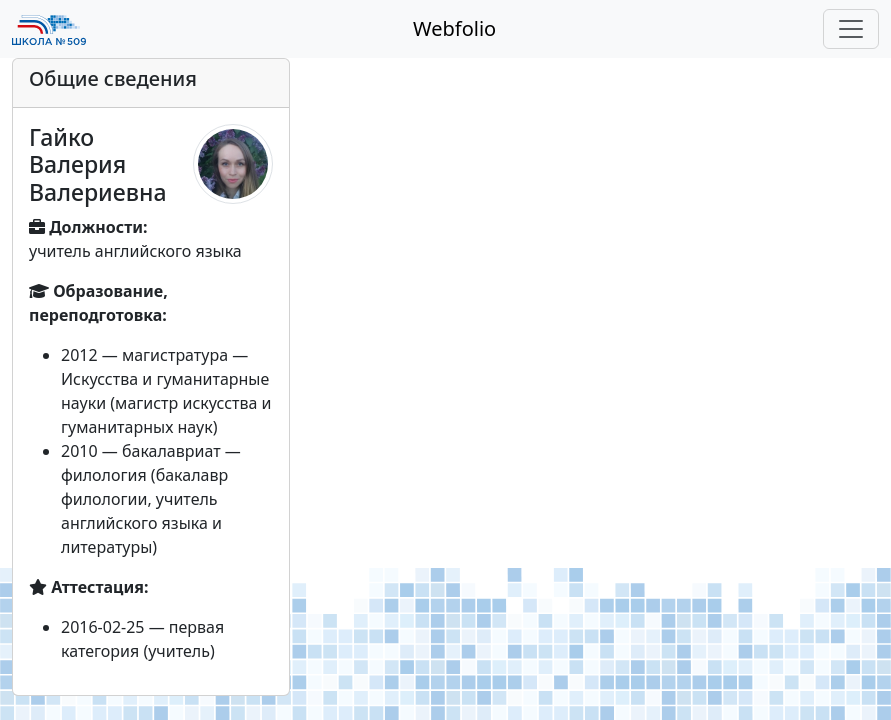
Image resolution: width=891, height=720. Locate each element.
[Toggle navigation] (851, 29)
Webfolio (454, 28)
